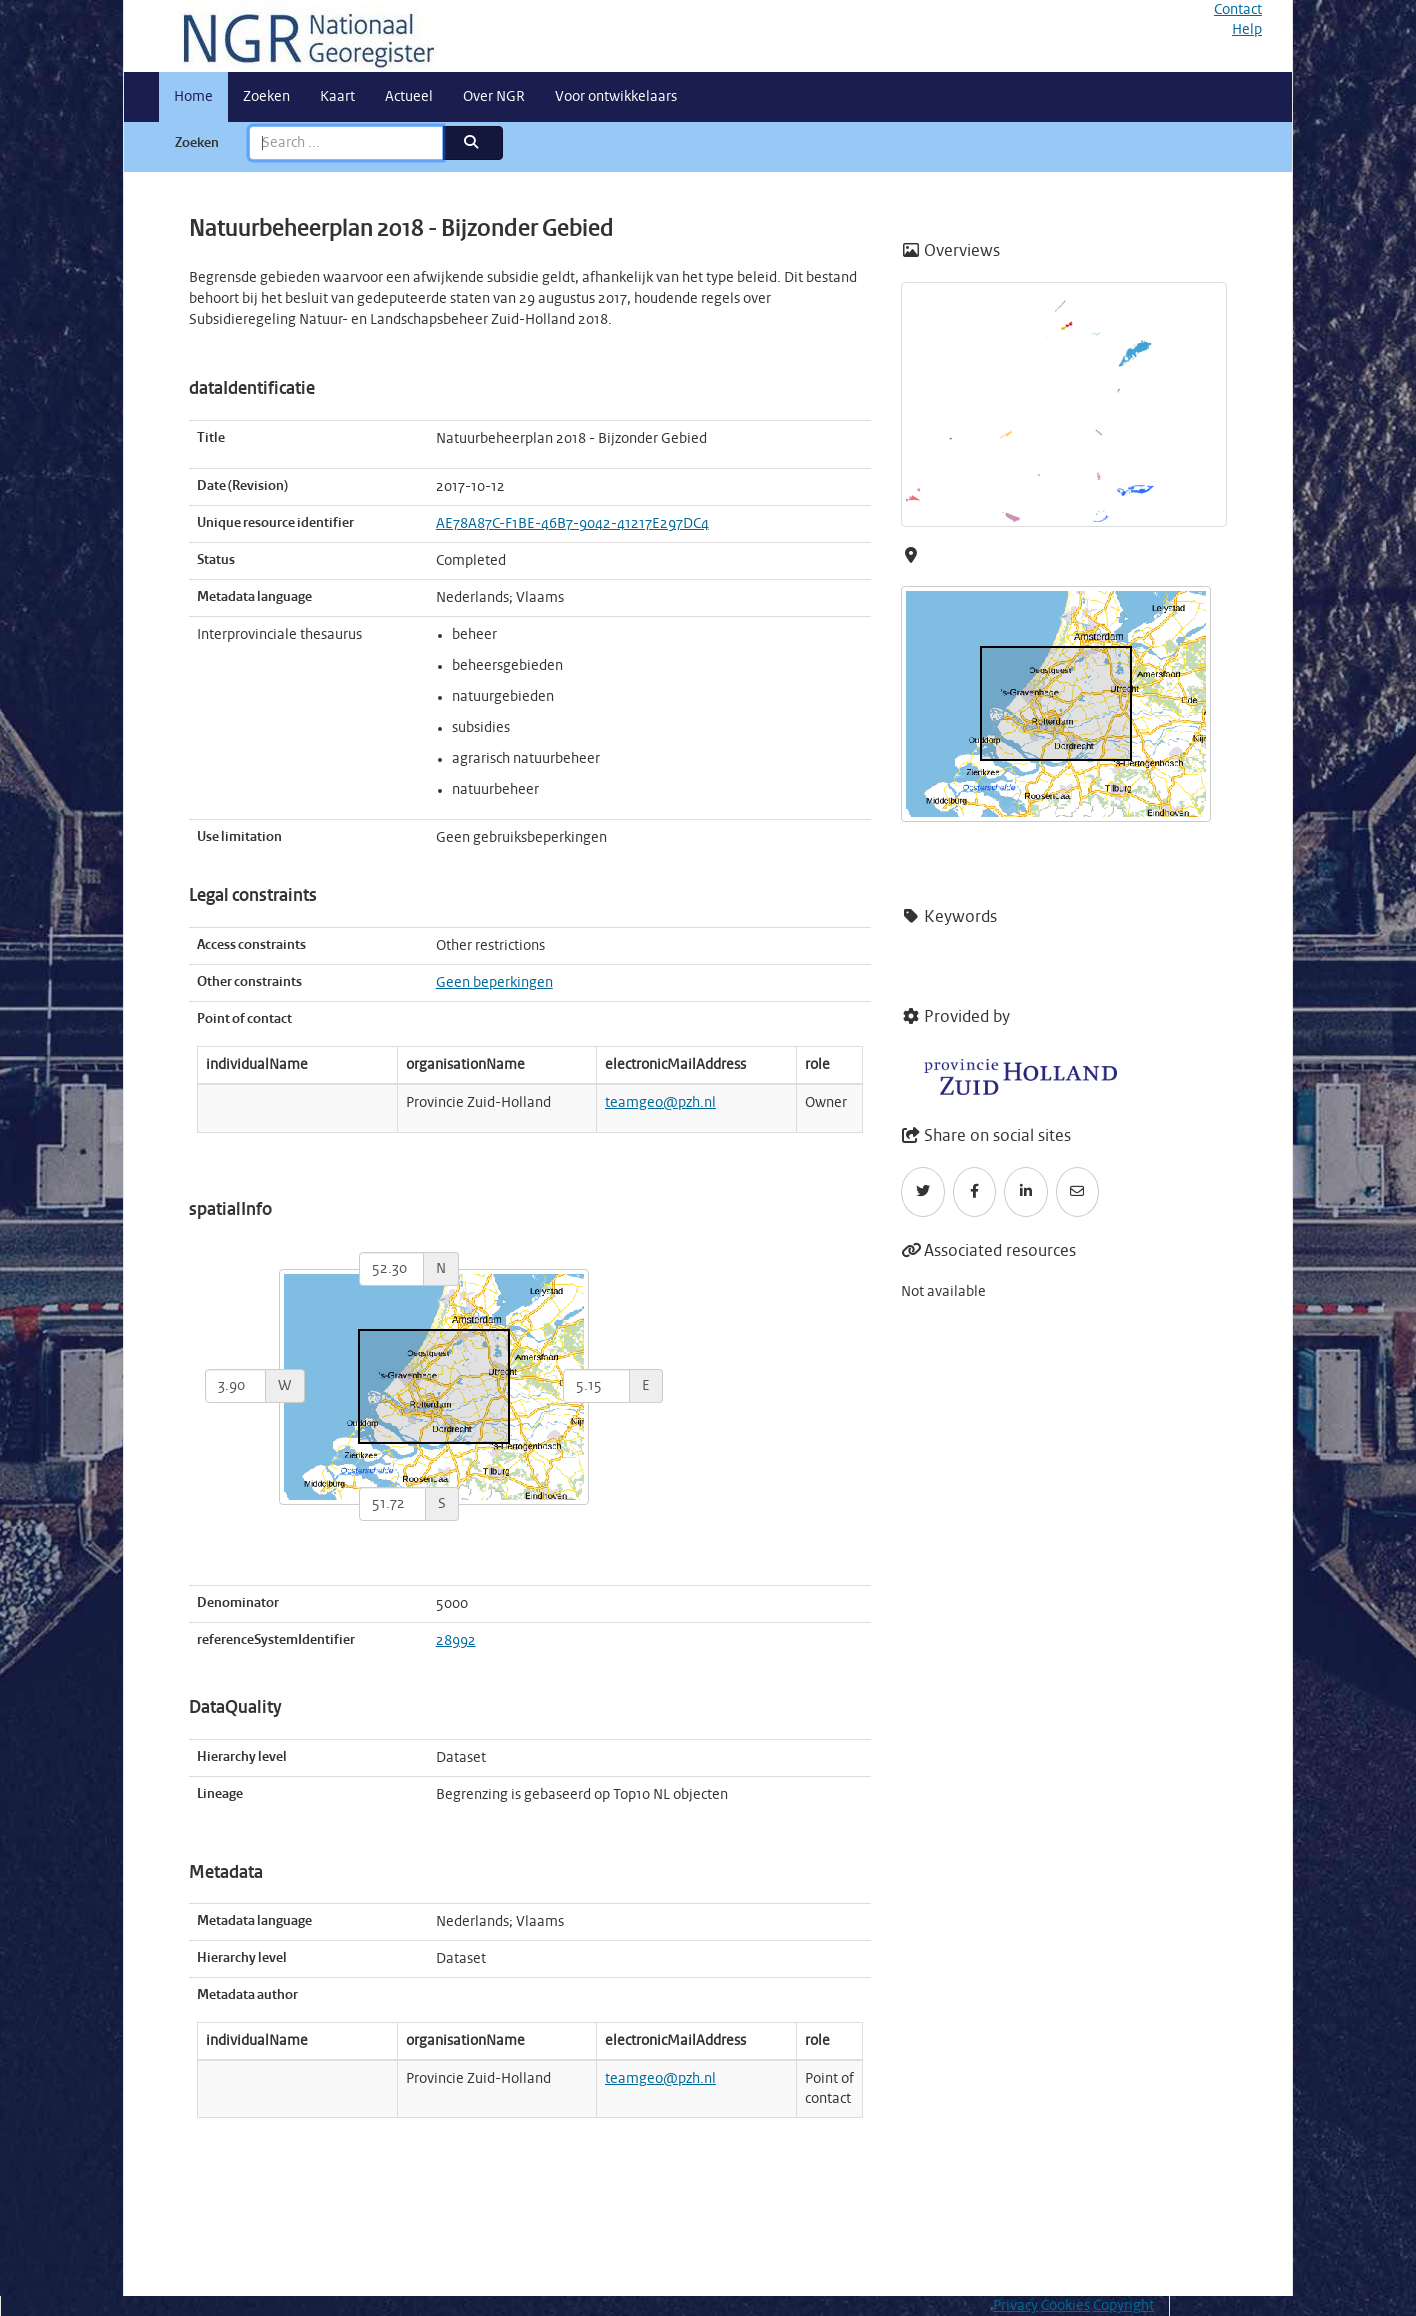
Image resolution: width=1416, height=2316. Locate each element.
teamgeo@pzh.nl (660, 1103)
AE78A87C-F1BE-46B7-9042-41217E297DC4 (572, 524)
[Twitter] (923, 1192)
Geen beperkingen (494, 983)
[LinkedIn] (1026, 1192)
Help (1247, 30)
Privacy (1015, 2306)
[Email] (1078, 1192)
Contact (1238, 10)
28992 (456, 1641)
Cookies (1065, 2306)
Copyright (1123, 2306)
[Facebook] (975, 1192)
